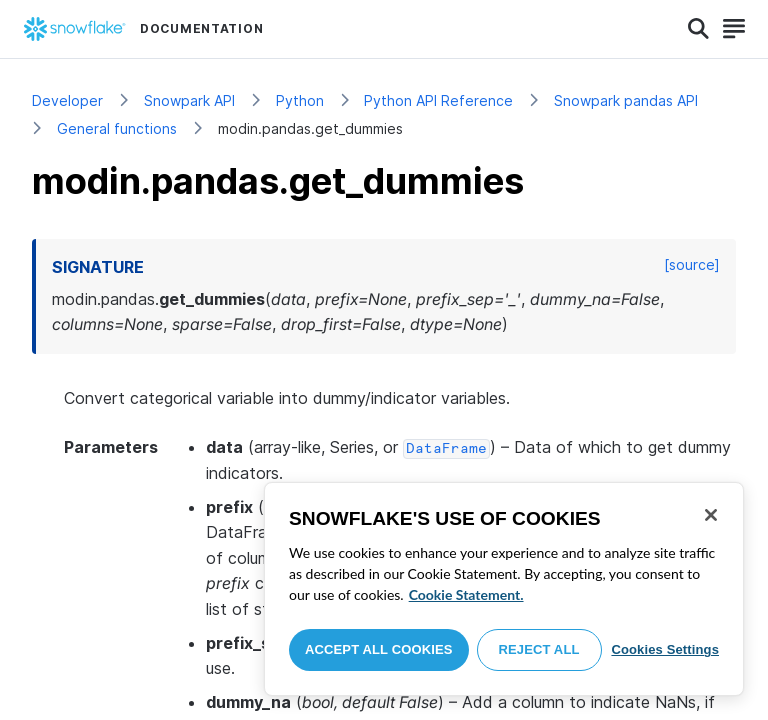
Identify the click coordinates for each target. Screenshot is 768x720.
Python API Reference (438, 100)
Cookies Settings (665, 649)
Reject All (539, 649)
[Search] (698, 29)
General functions (117, 128)
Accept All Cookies (379, 649)
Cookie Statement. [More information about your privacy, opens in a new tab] (466, 594)
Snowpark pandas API (626, 100)
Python (300, 100)
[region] (504, 589)
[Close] (711, 515)
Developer (67, 100)
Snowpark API (189, 100)
